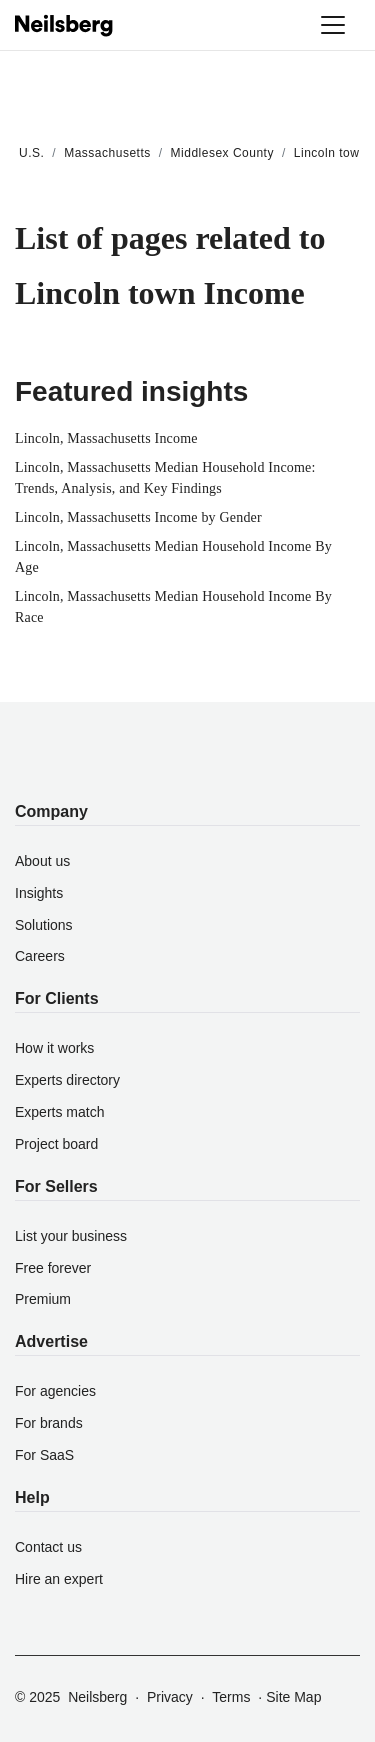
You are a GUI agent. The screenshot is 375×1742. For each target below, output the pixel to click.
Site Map (293, 1697)
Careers (40, 956)
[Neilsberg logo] (65, 24)
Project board (56, 1144)
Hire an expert (59, 1579)
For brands (49, 1423)
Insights (39, 893)
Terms (231, 1697)
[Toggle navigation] (333, 25)
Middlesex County (222, 153)
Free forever (53, 1268)
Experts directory (67, 1080)
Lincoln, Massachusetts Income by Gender (138, 517)
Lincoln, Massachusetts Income (106, 438)
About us (42, 861)
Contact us (48, 1547)
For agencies (55, 1391)
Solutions (44, 925)
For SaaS (44, 1455)
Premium (43, 1299)
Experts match (59, 1112)
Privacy (170, 1697)
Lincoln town (330, 153)
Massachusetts (107, 153)
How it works (54, 1048)
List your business (71, 1236)
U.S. (31, 153)
